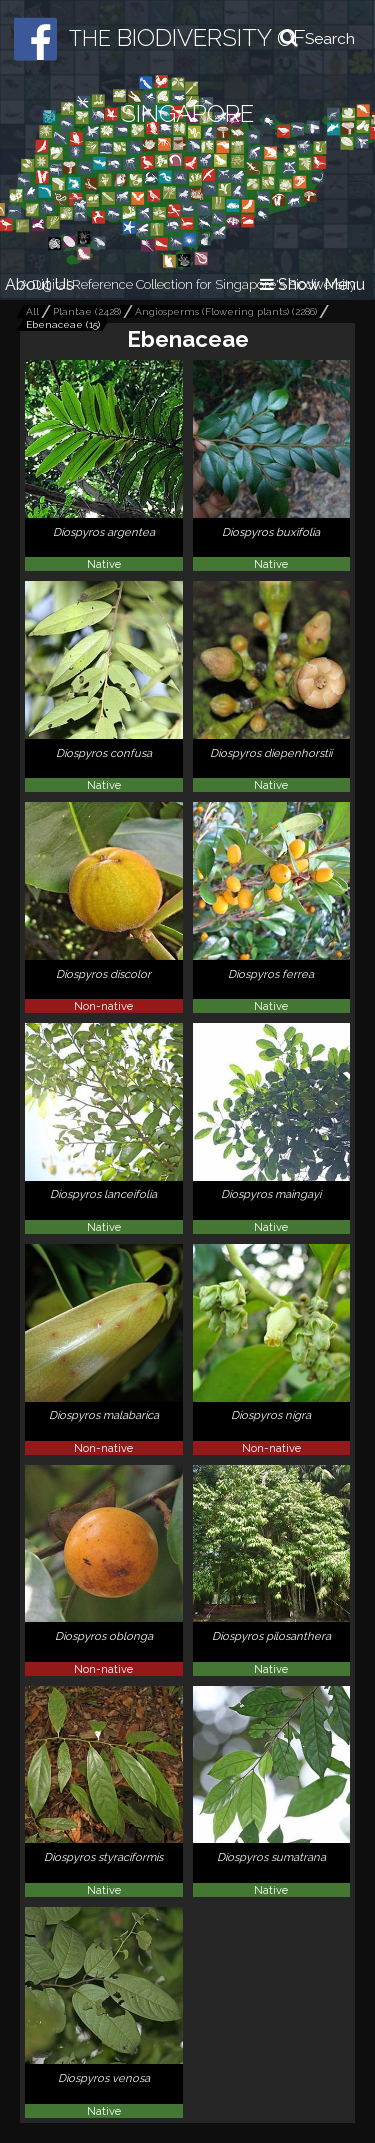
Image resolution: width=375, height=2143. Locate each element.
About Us (39, 284)
